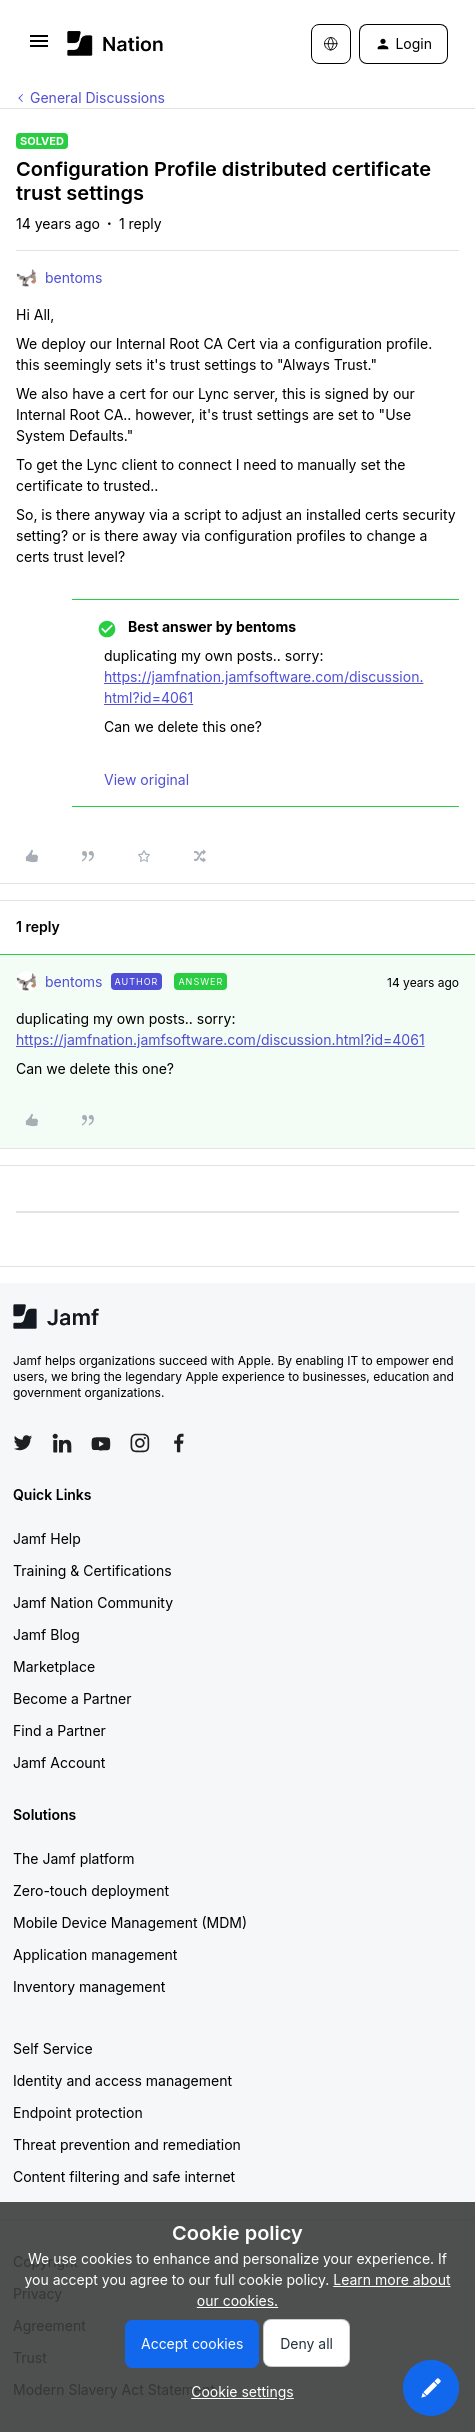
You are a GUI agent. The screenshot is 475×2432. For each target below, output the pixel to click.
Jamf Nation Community (93, 1602)
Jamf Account (59, 1762)
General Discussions (97, 97)
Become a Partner (72, 1698)
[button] (39, 47)
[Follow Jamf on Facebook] (179, 1443)
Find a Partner (59, 1730)
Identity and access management (122, 2080)
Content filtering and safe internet (124, 2176)
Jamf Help (47, 1538)
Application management (95, 1954)
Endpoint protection (78, 2112)
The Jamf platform (74, 1858)
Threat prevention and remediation (127, 2144)
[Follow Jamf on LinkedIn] (62, 1443)
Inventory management (89, 1986)
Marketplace (54, 1666)
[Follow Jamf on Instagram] (140, 1443)
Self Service (53, 2048)
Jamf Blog (46, 1634)
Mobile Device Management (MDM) (130, 1922)
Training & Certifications (92, 1570)
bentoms (74, 277)
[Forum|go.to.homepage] (115, 43)
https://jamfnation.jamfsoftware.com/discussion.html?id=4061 (220, 1039)
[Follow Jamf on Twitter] (23, 1443)
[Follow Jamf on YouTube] (101, 1443)
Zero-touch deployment (91, 1890)
